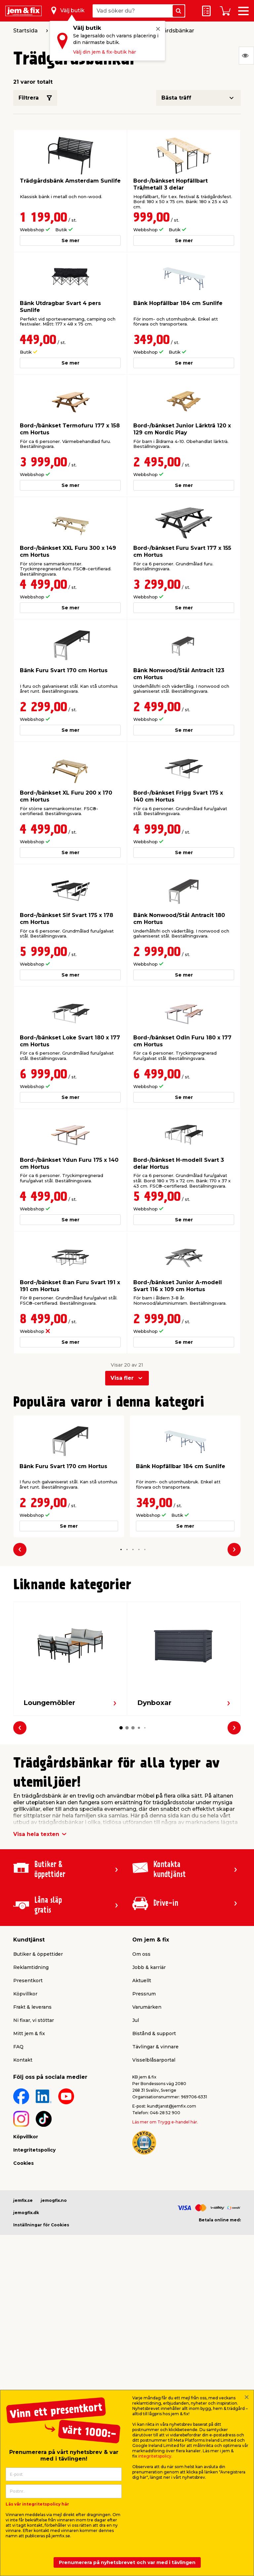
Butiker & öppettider (38, 1954)
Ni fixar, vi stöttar (33, 2020)
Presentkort (28, 1981)
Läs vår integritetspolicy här (37, 2504)
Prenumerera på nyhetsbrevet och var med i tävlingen (127, 2562)
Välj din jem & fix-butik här (104, 52)
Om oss (141, 1954)
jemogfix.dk (26, 2212)
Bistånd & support (154, 2033)
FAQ (18, 2047)
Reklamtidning (31, 1967)
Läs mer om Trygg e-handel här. (165, 2121)
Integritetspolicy (34, 2150)
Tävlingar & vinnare (155, 2047)
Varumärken (146, 2007)
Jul (135, 2020)
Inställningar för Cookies (41, 2225)
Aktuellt (141, 1981)
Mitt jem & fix (29, 2033)
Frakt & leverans (32, 2007)
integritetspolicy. (155, 2456)
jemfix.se (23, 2200)
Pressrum (144, 1994)
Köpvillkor (25, 1994)
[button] (121, 1549)
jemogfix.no (54, 2200)
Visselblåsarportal (153, 2060)
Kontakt (22, 2060)
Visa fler (122, 1378)
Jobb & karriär (149, 1967)
